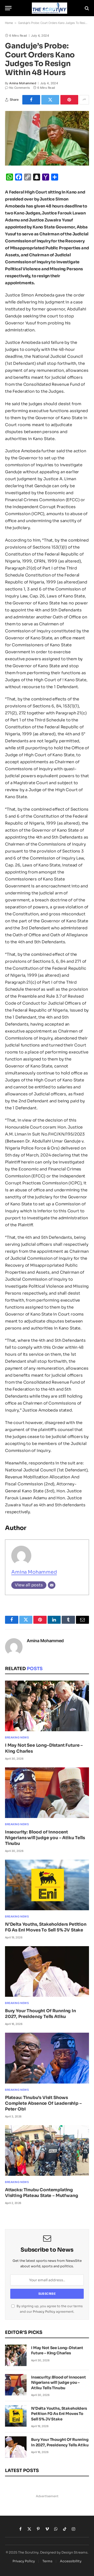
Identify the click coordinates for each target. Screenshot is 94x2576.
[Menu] (8, 8)
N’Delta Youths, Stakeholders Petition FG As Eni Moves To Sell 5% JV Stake (59, 2413)
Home (9, 23)
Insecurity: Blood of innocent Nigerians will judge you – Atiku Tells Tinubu (45, 1837)
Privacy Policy (44, 2312)
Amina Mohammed (22, 83)
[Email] (51, 1585)
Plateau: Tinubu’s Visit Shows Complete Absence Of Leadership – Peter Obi (43, 2103)
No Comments (17, 88)
